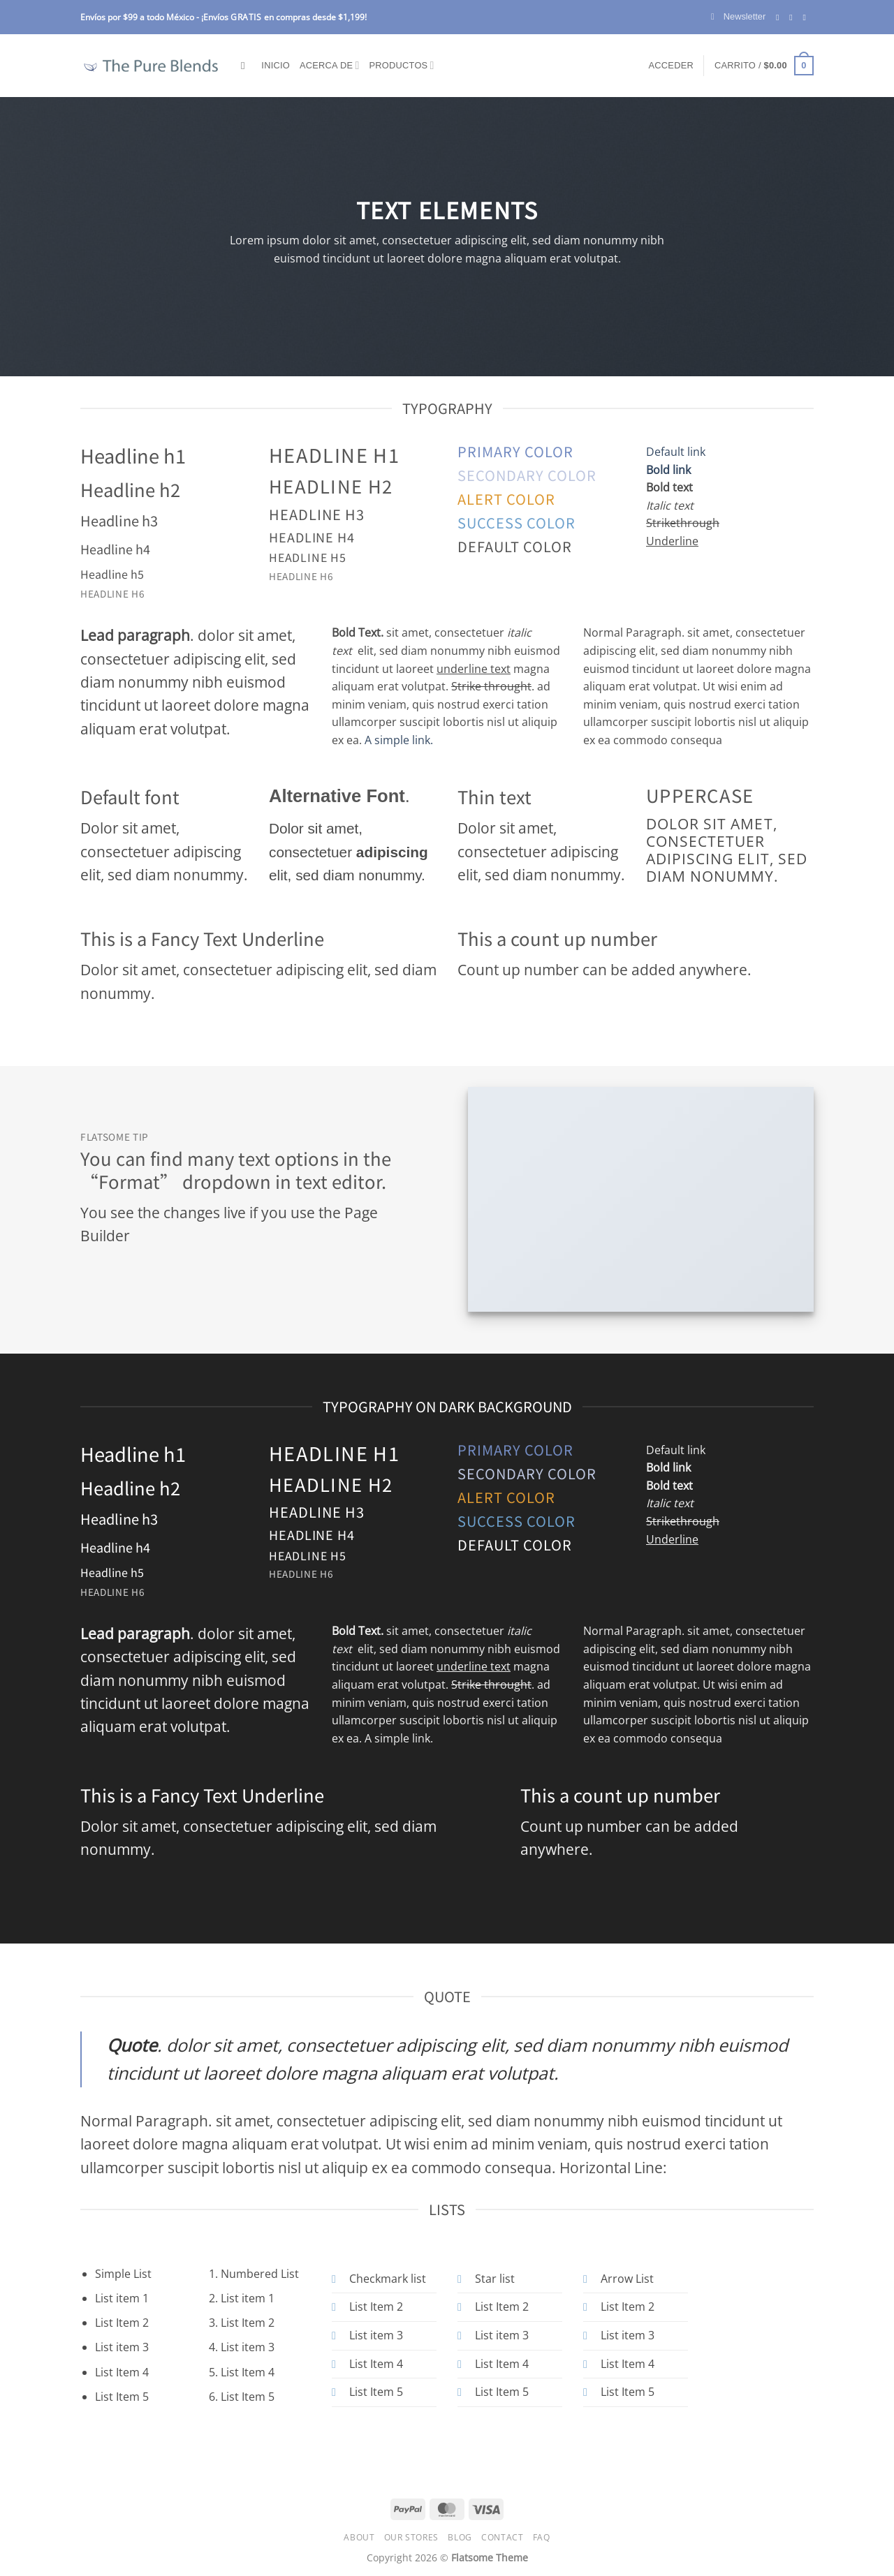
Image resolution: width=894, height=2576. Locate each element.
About (359, 2537)
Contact (502, 2537)
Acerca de (330, 65)
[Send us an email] (807, 17)
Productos (401, 65)
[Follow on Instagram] (793, 17)
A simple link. (399, 740)
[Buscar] (246, 65)
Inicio (275, 65)
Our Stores (411, 2537)
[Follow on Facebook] (780, 17)
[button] (738, 16)
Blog (459, 2537)
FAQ (541, 2537)
